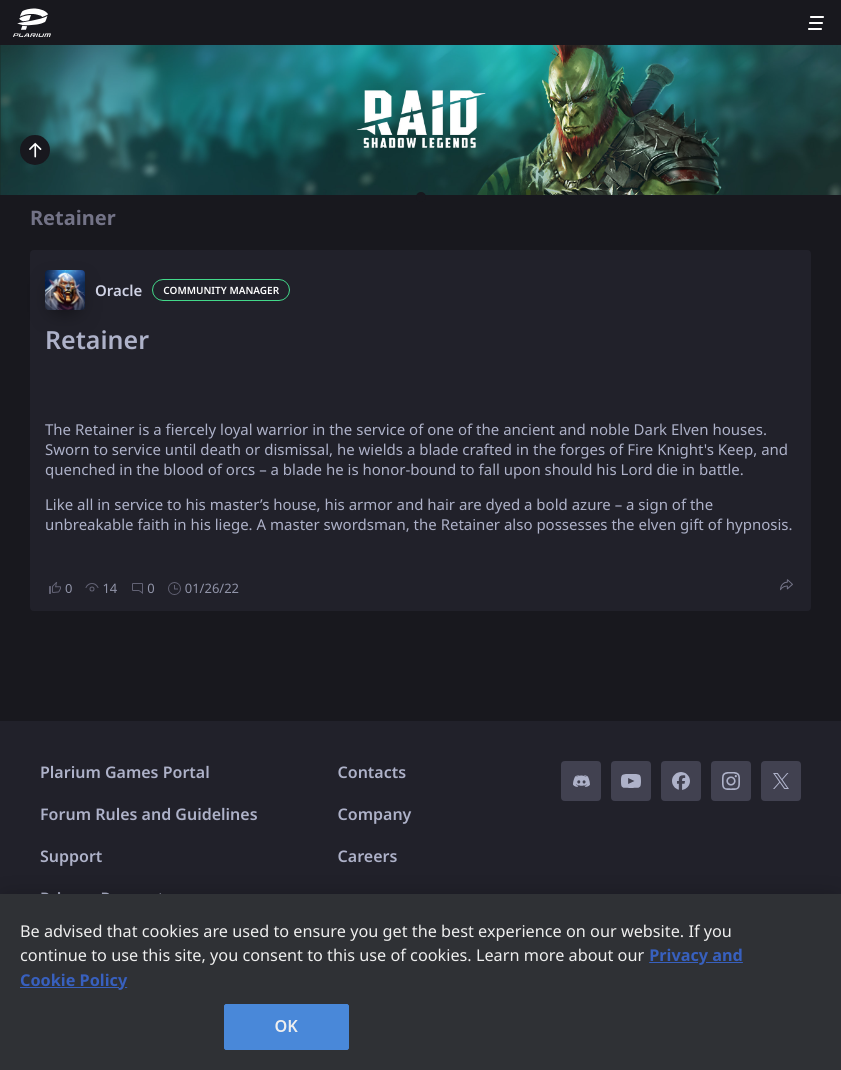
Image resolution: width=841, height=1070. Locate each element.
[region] (420, 982)
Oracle (118, 291)
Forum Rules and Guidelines (149, 814)
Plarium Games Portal (125, 772)
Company (375, 814)
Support (71, 856)
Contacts (372, 772)
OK (286, 1026)
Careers (368, 856)
